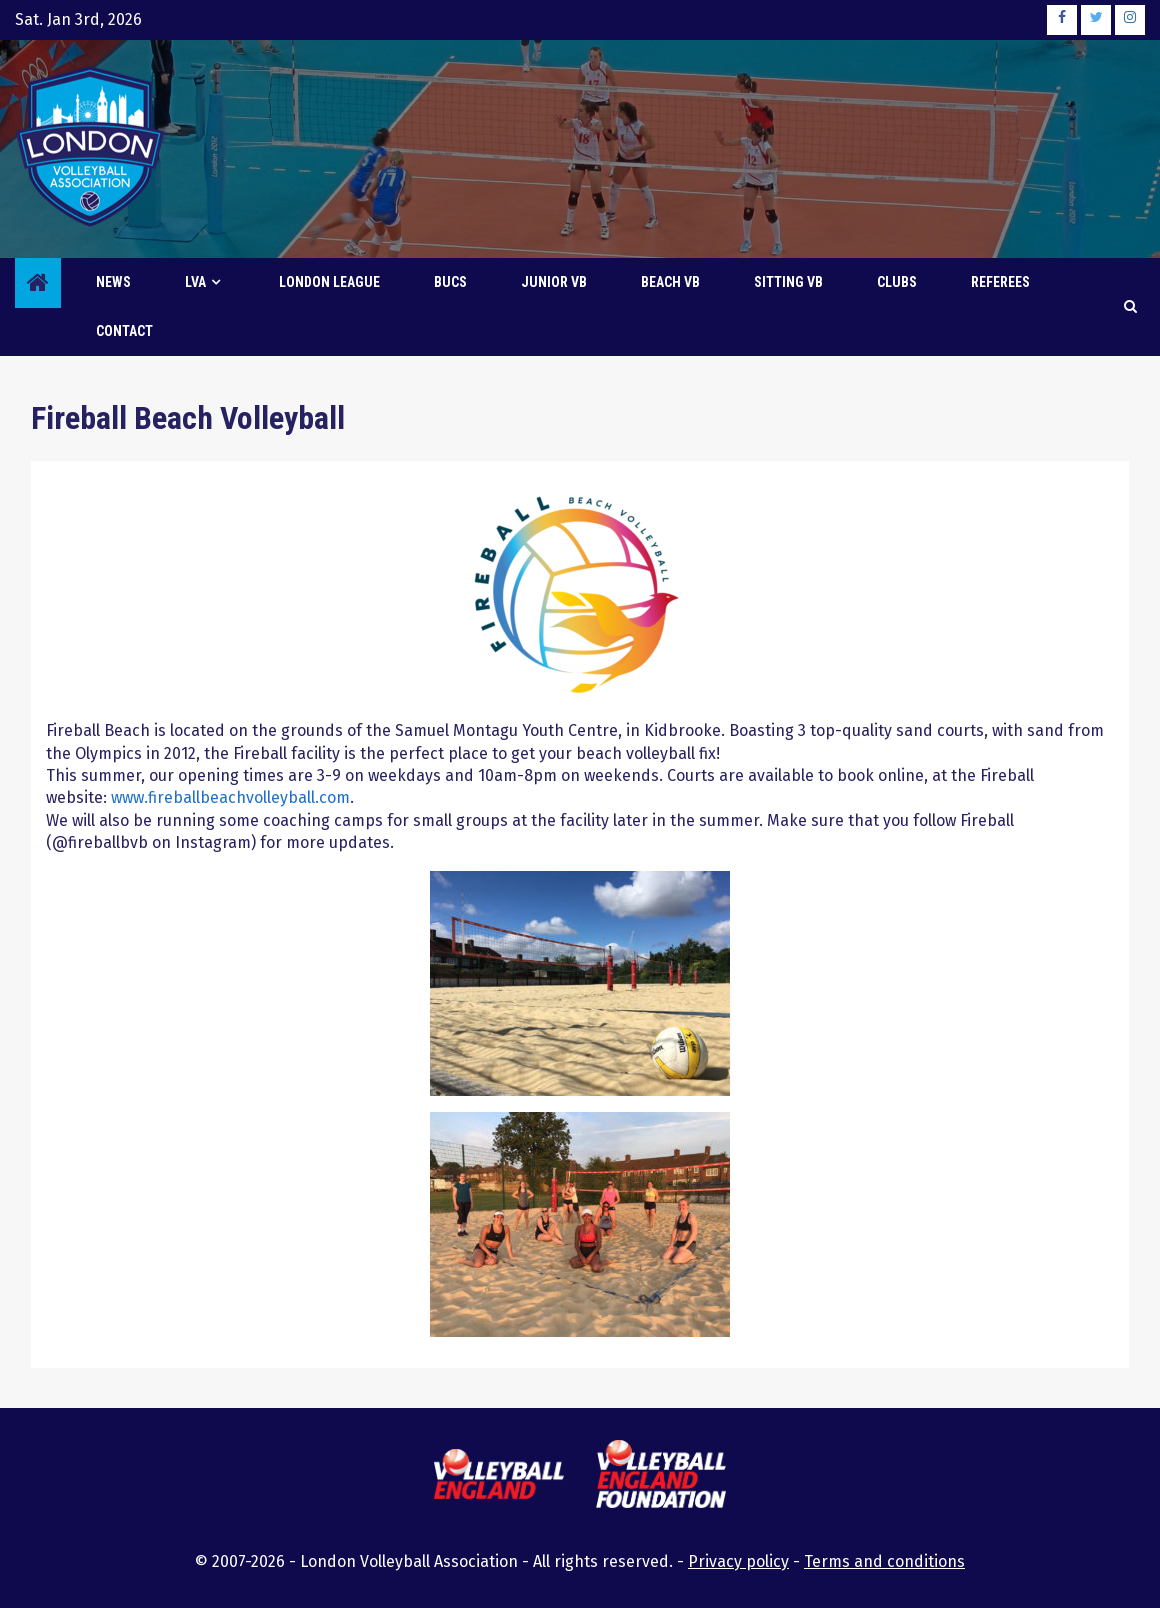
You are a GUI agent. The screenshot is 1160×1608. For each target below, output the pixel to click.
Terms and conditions (884, 1561)
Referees (1000, 282)
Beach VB (670, 282)
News (113, 282)
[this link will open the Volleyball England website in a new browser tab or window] (499, 1477)
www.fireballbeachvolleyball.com (230, 797)
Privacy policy (738, 1561)
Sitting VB (788, 282)
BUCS (450, 282)
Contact (124, 331)
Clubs (897, 282)
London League (329, 282)
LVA (195, 282)
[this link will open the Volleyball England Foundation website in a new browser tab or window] (661, 1477)
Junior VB (554, 282)
